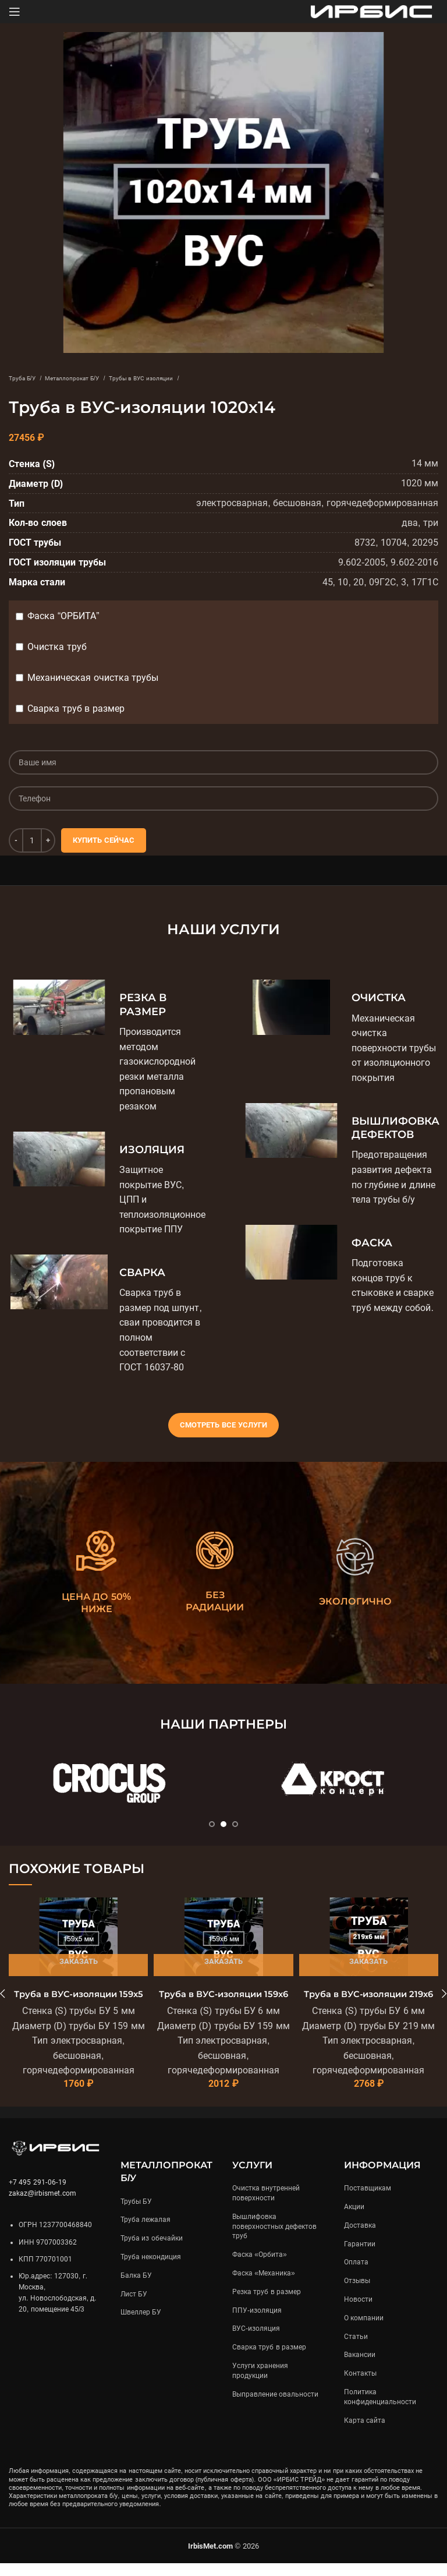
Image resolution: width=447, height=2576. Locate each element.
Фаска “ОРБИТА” (63, 615)
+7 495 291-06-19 (37, 2195)
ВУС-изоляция (256, 2342)
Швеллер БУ (140, 2325)
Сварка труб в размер (75, 708)
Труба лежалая (145, 2233)
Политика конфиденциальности (380, 2410)
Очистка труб (56, 646)
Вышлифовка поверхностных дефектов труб (274, 2239)
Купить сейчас (103, 840)
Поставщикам (367, 2201)
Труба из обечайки (151, 2252)
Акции (354, 2219)
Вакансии (359, 2368)
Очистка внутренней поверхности (266, 2206)
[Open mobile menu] (14, 11)
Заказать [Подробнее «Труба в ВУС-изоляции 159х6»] (223, 1961)
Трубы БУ (136, 2214)
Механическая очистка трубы (92, 677)
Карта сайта (364, 2433)
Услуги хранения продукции (260, 2383)
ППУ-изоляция (257, 2323)
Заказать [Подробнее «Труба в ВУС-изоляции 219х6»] (368, 1961)
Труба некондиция (150, 2270)
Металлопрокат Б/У (99, 377)
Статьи (356, 2349)
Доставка (360, 2238)
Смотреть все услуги (223, 1424)
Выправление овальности (275, 2407)
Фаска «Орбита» (259, 2268)
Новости (358, 2312)
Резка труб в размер (266, 2305)
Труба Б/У (29, 377)
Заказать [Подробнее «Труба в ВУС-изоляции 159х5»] (78, 1961)
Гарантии (359, 2257)
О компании (364, 2331)
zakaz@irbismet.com (42, 2207)
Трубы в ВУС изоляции (198, 377)
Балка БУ (136, 2288)
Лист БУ (133, 2307)
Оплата (356, 2275)
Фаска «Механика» (263, 2286)
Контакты (360, 2387)
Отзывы (357, 2294)
